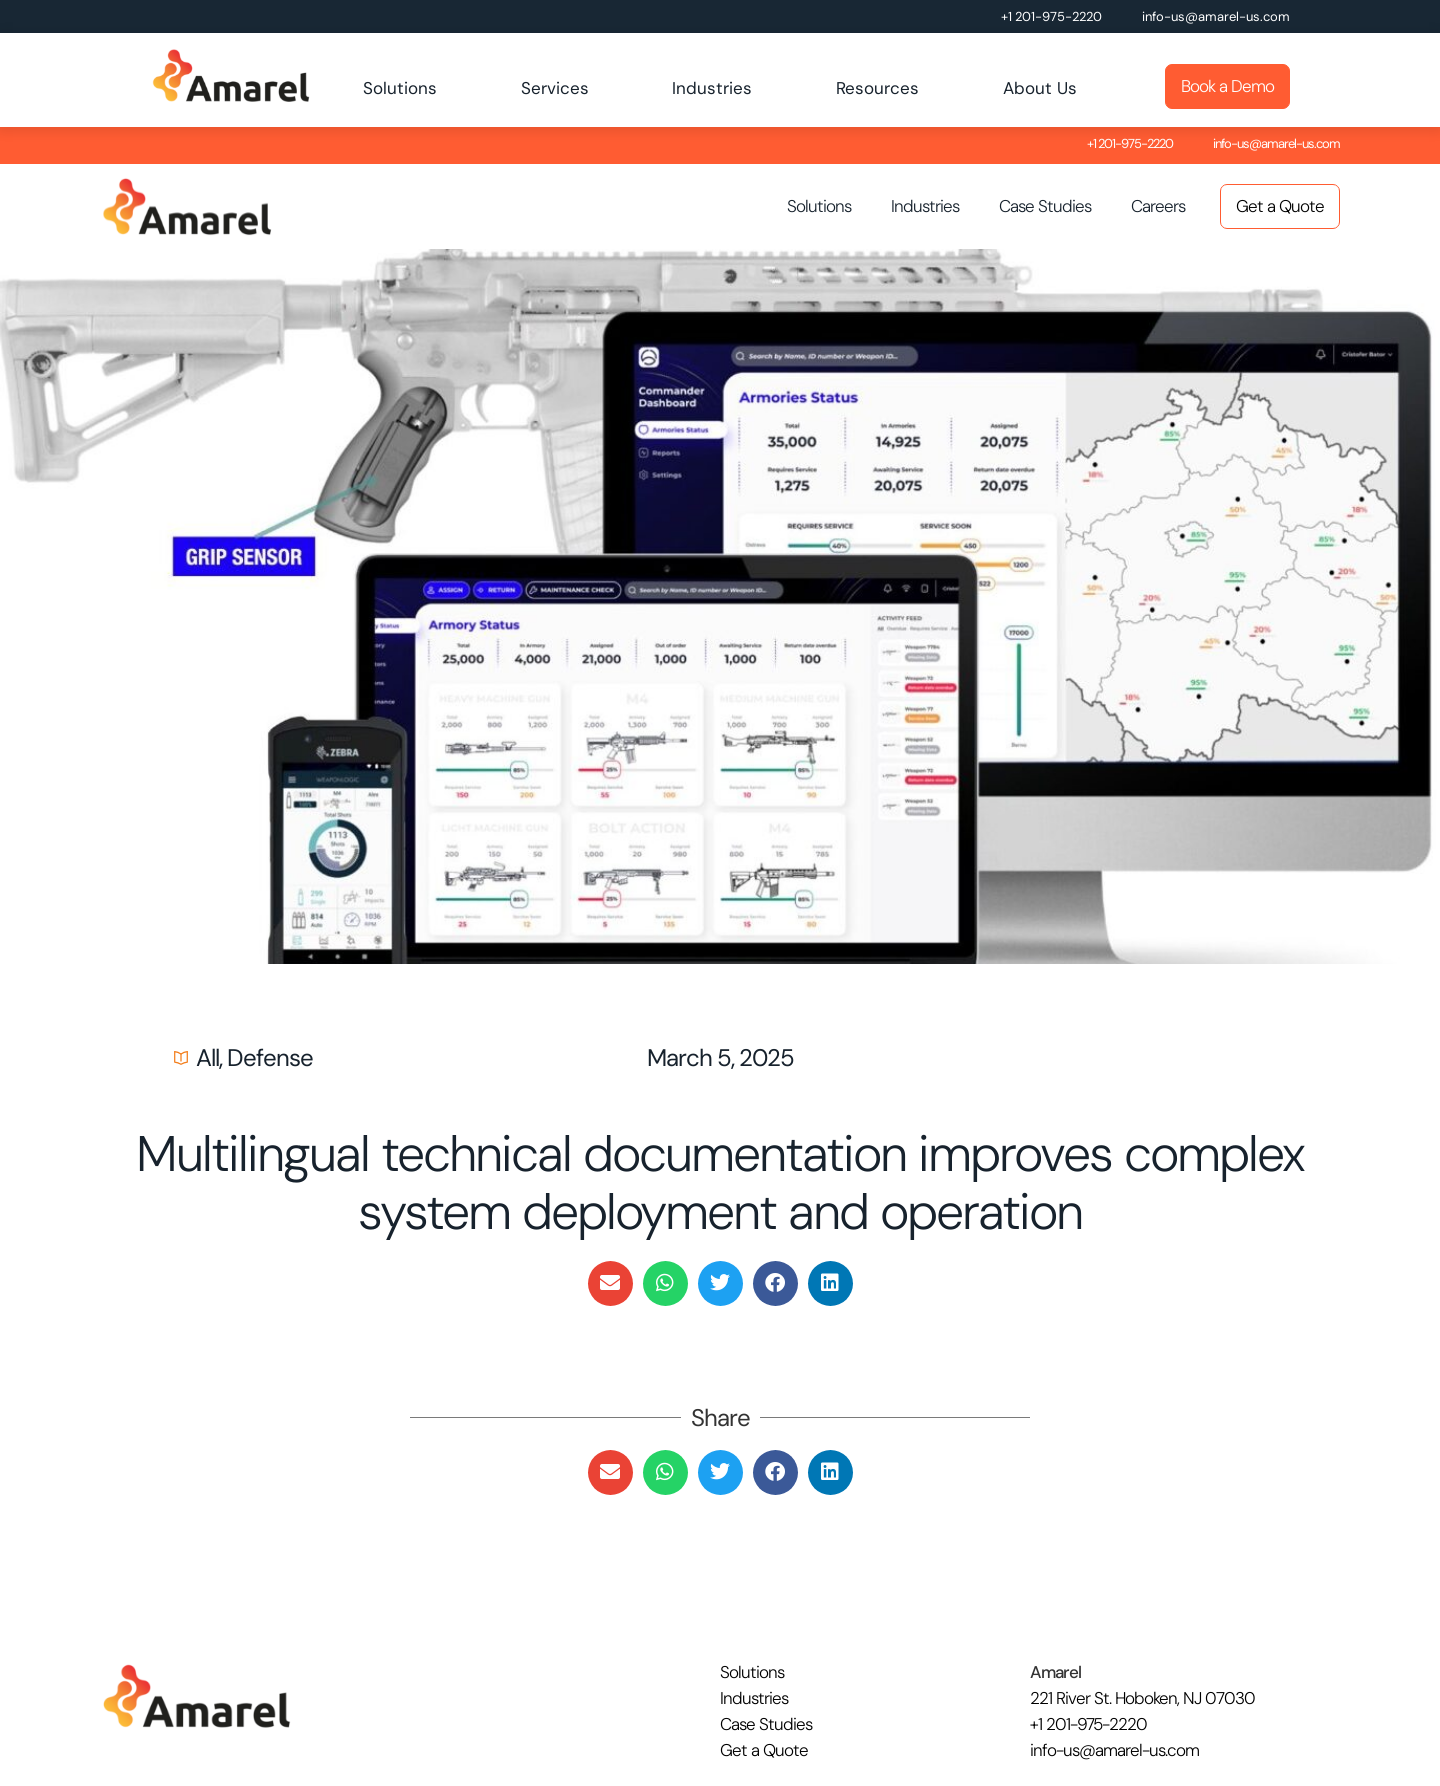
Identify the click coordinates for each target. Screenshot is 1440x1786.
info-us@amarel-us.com (1216, 16)
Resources (877, 88)
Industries (712, 88)
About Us (1040, 88)
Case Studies (1045, 206)
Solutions (400, 88)
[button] (610, 1283)
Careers (1158, 206)
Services (555, 88)
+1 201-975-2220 (1051, 16)
